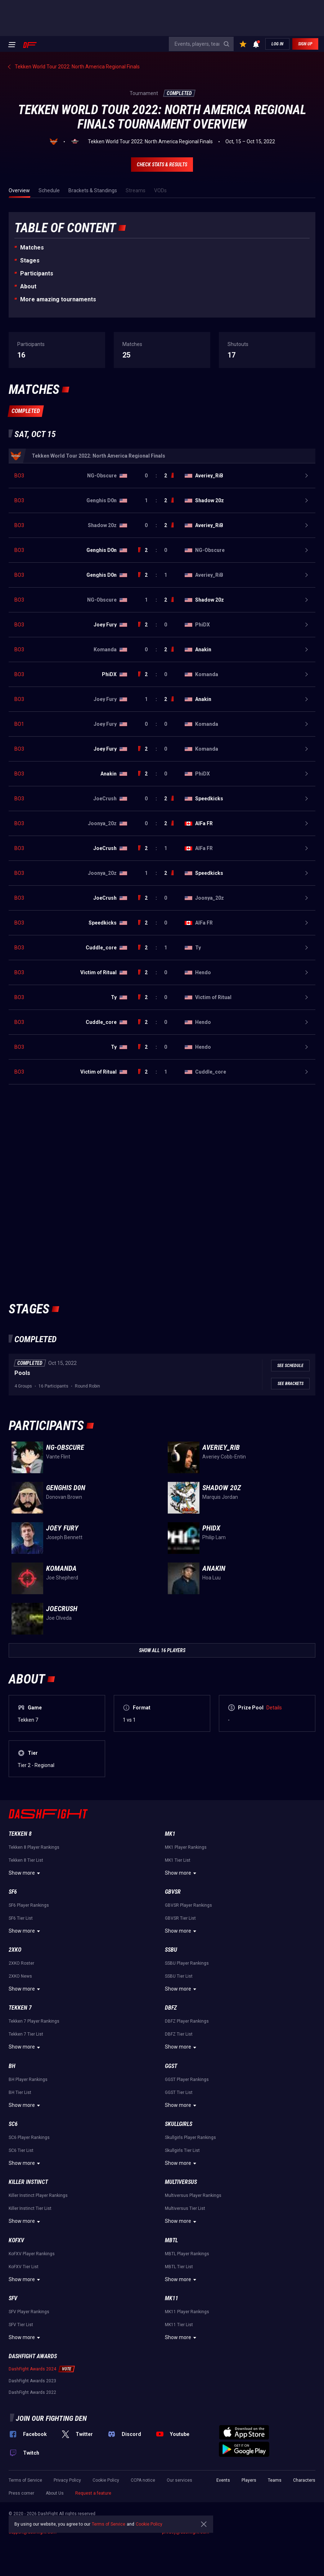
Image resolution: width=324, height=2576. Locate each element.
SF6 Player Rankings (29, 1905)
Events (223, 2480)
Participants (36, 273)
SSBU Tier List (179, 1976)
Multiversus (181, 2182)
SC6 (13, 2124)
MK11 (171, 2298)
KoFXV (16, 2240)
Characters (304, 2480)
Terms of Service (25, 2480)
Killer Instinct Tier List (30, 2208)
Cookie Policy (106, 2480)
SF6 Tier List (21, 1918)
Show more (25, 1873)
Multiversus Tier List (185, 2208)
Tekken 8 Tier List (26, 1860)
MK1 (170, 1833)
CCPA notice (143, 2480)
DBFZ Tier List (179, 2034)
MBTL (171, 2240)
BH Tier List (20, 2092)
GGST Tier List (179, 2092)
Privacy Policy (67, 2480)
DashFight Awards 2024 (32, 2369)
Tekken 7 (20, 2007)
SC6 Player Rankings (29, 2137)
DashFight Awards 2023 (32, 2380)
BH (12, 2066)
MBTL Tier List (179, 2266)
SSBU (171, 1949)
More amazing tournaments (58, 299)
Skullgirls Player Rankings (190, 2137)
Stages (30, 260)
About (28, 286)
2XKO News (20, 1976)
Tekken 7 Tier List (26, 2034)
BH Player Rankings (28, 2079)
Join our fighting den (51, 2418)
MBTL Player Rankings (187, 2253)
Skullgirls (178, 2124)
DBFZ (171, 2007)
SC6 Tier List (21, 2150)
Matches (32, 247)
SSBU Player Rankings (187, 1963)
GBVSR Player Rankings (188, 1905)
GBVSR (173, 1891)
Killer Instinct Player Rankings (38, 2195)
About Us (55, 2493)
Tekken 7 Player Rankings (34, 2021)
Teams (275, 2480)
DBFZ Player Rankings (187, 2021)
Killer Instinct (28, 2182)
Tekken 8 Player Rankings (34, 1847)
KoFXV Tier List (24, 2266)
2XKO (15, 1949)
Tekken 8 (20, 1833)
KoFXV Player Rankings (32, 2253)
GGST (171, 2066)
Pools (22, 1373)
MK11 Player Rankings (187, 2311)
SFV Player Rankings (29, 2311)
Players (249, 2480)
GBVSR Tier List (180, 1918)
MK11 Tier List (179, 2324)
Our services (179, 2480)
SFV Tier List (21, 2324)
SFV (13, 2298)
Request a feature (93, 2493)
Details (274, 1707)
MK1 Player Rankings (186, 1847)
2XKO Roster (21, 1963)
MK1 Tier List (177, 1860)
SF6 (13, 1891)
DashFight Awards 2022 (32, 2392)
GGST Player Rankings (187, 2079)
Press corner (21, 2493)
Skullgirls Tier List (182, 2150)
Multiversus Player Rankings (193, 2195)
